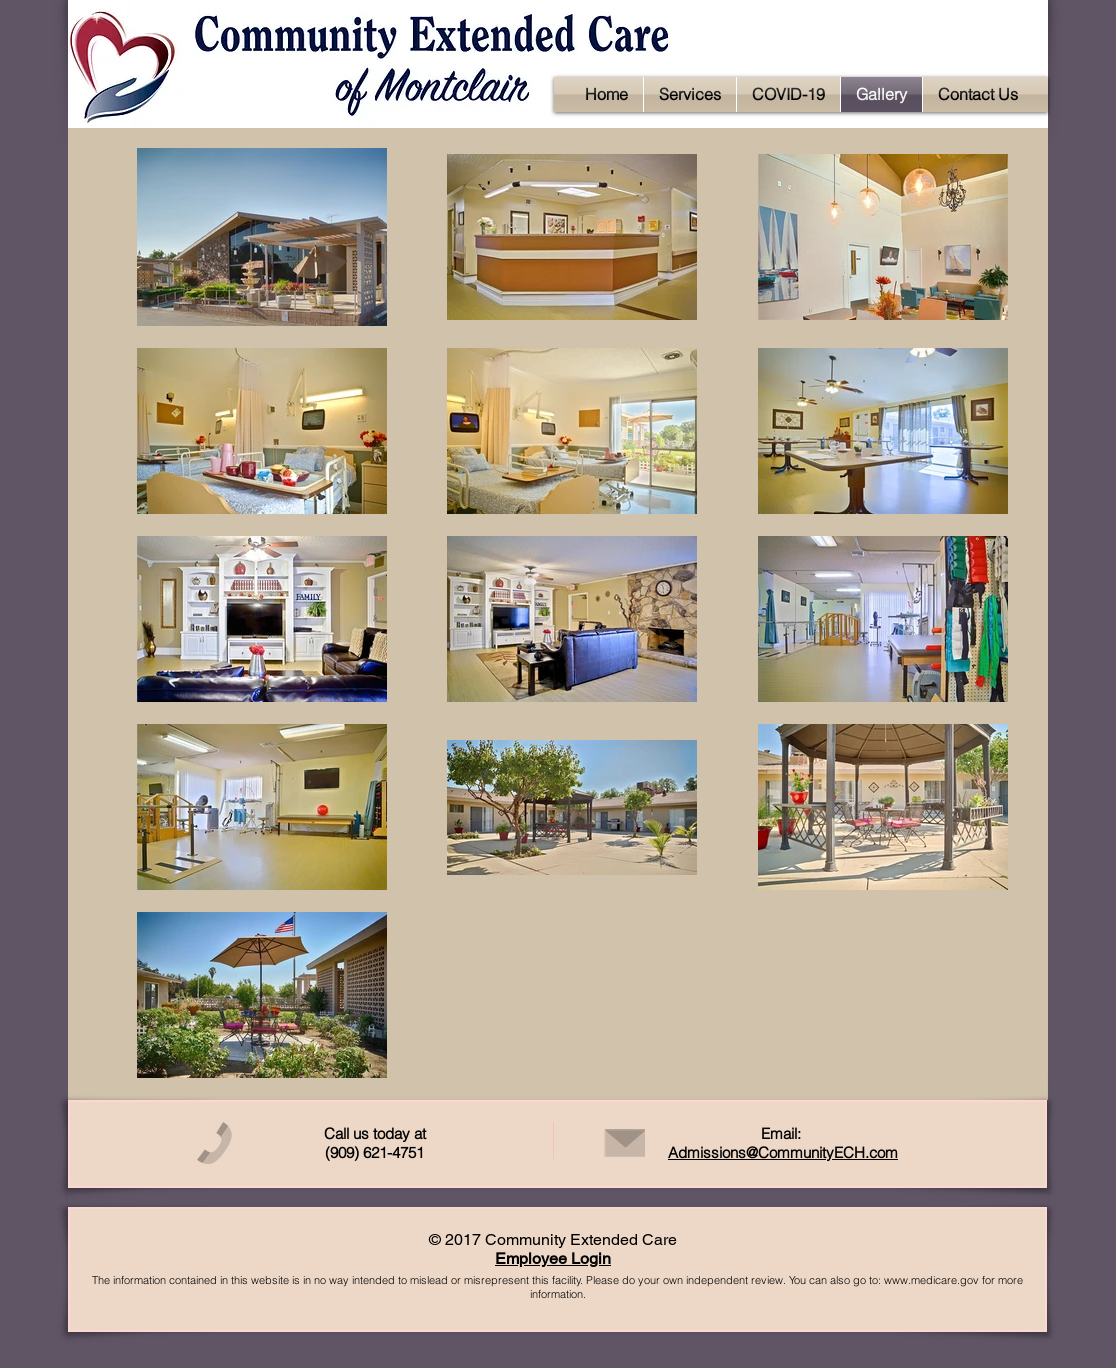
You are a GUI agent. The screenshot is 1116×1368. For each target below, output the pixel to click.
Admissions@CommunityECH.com (783, 1152)
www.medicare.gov (931, 1280)
